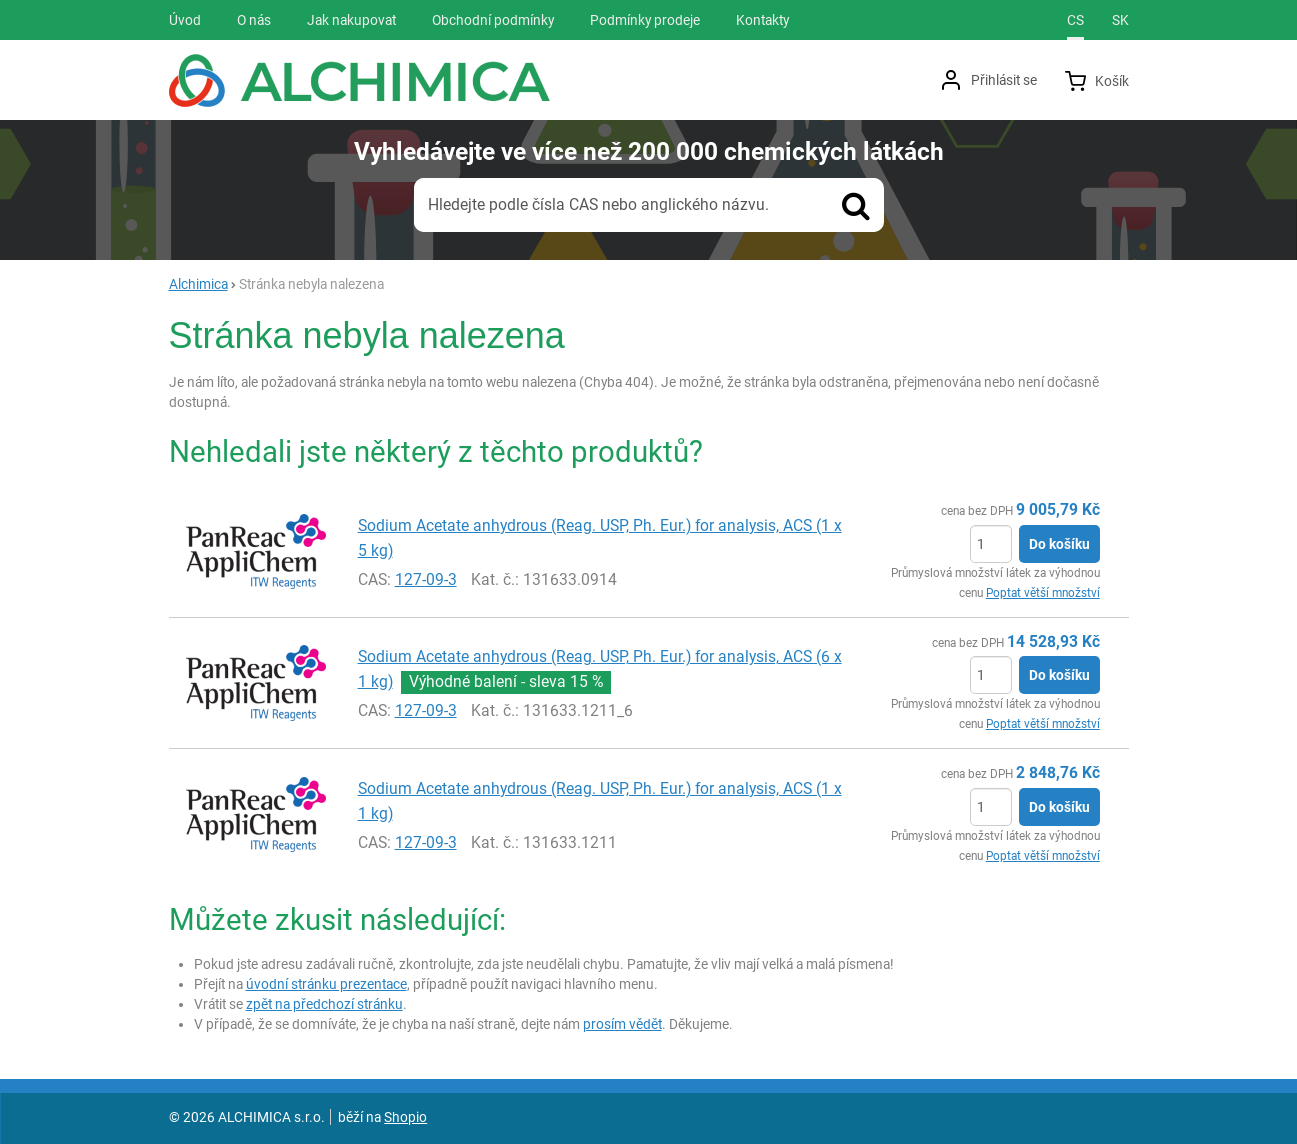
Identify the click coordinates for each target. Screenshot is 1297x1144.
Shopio (405, 1117)
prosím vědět (622, 1024)
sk (1120, 20)
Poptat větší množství (1043, 593)
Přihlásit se (1004, 80)
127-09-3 (426, 579)
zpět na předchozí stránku (324, 1004)
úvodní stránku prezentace (326, 984)
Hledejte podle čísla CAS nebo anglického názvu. (598, 204)
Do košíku (1059, 544)
